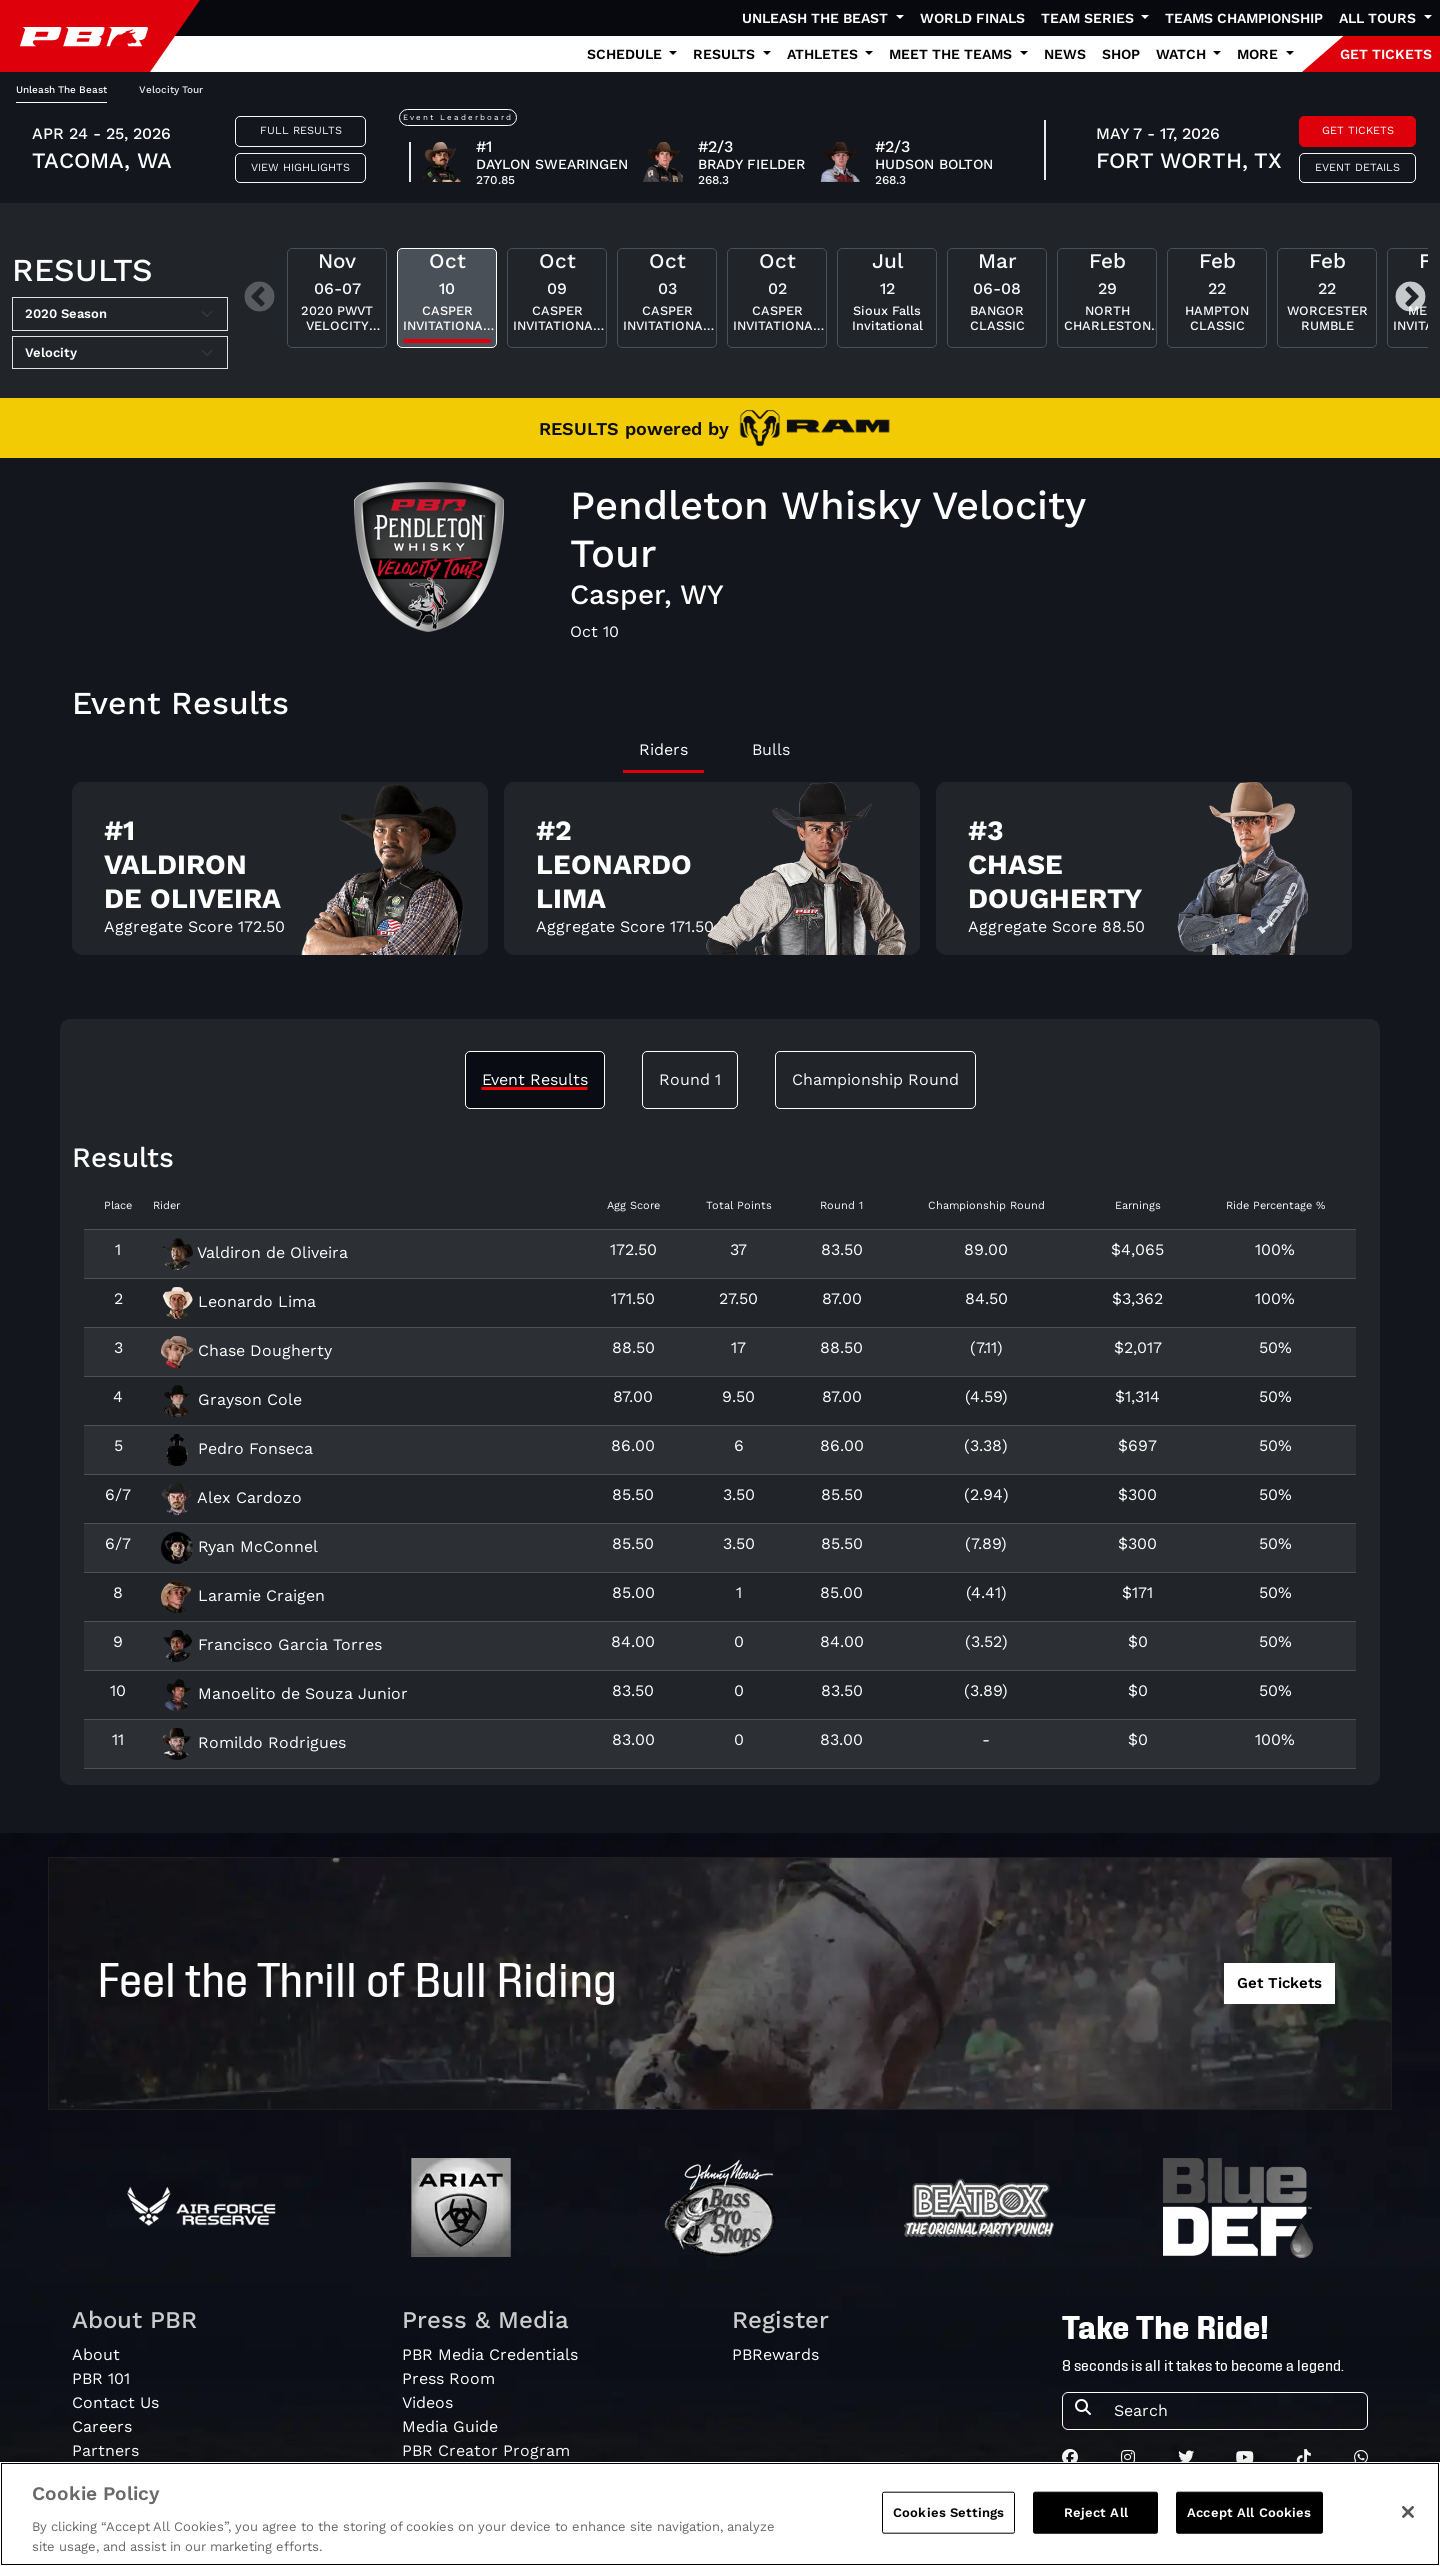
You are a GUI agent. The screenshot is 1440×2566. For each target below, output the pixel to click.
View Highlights (300, 167)
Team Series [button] (1089, 18)
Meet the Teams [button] (952, 54)
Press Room (448, 2378)
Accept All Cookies (1249, 2520)
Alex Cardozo (231, 1497)
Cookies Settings (948, 2520)
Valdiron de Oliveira (254, 1252)
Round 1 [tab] (690, 1079)
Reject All (1096, 2520)
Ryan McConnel (239, 1546)
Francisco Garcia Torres (271, 1644)
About (96, 2354)
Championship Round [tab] (875, 1079)
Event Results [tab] (535, 1079)
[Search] (1234, 2411)
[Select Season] (120, 314)
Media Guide (450, 2426)
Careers (102, 2426)
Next (1410, 298)
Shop (1121, 54)
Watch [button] (1183, 54)
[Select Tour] (120, 353)
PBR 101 (101, 2378)
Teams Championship (1244, 18)
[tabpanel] (720, 876)
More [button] (1259, 54)
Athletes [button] (824, 54)
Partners (105, 2450)
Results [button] (726, 54)
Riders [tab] (663, 749)
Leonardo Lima (238, 1301)
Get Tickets (1358, 130)
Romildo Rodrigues (253, 1742)
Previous (259, 298)
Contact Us (115, 2402)
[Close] (1408, 2520)
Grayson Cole (231, 1399)
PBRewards (775, 2354)
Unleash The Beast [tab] (61, 89)
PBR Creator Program (486, 2450)
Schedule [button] (626, 54)
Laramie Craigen (243, 1595)
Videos (427, 2402)
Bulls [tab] (771, 749)
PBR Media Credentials (490, 2354)
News (1065, 54)
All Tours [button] (1379, 18)
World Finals (972, 18)
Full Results (301, 130)
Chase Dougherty (246, 1350)
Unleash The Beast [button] (817, 18)
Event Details (1357, 167)
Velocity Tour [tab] (171, 89)
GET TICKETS (1386, 54)
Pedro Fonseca (237, 1448)
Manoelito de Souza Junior (284, 1693)
